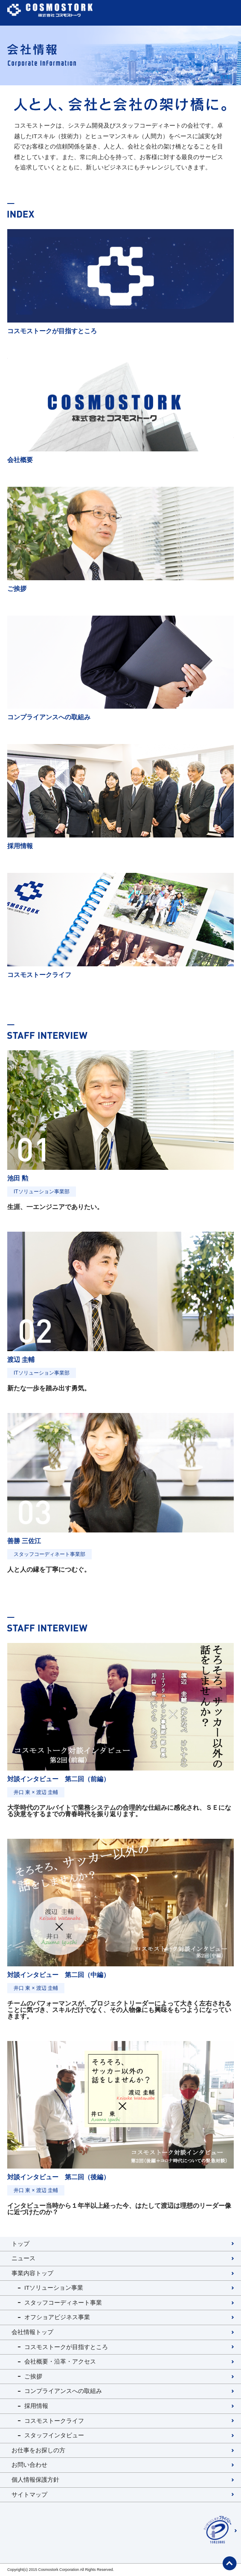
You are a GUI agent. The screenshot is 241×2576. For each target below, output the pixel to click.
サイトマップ (29, 2495)
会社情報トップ (32, 2332)
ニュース (23, 2258)
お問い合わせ (29, 2465)
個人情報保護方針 (35, 2480)
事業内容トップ (32, 2273)
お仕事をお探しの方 (38, 2450)
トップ (20, 2244)
